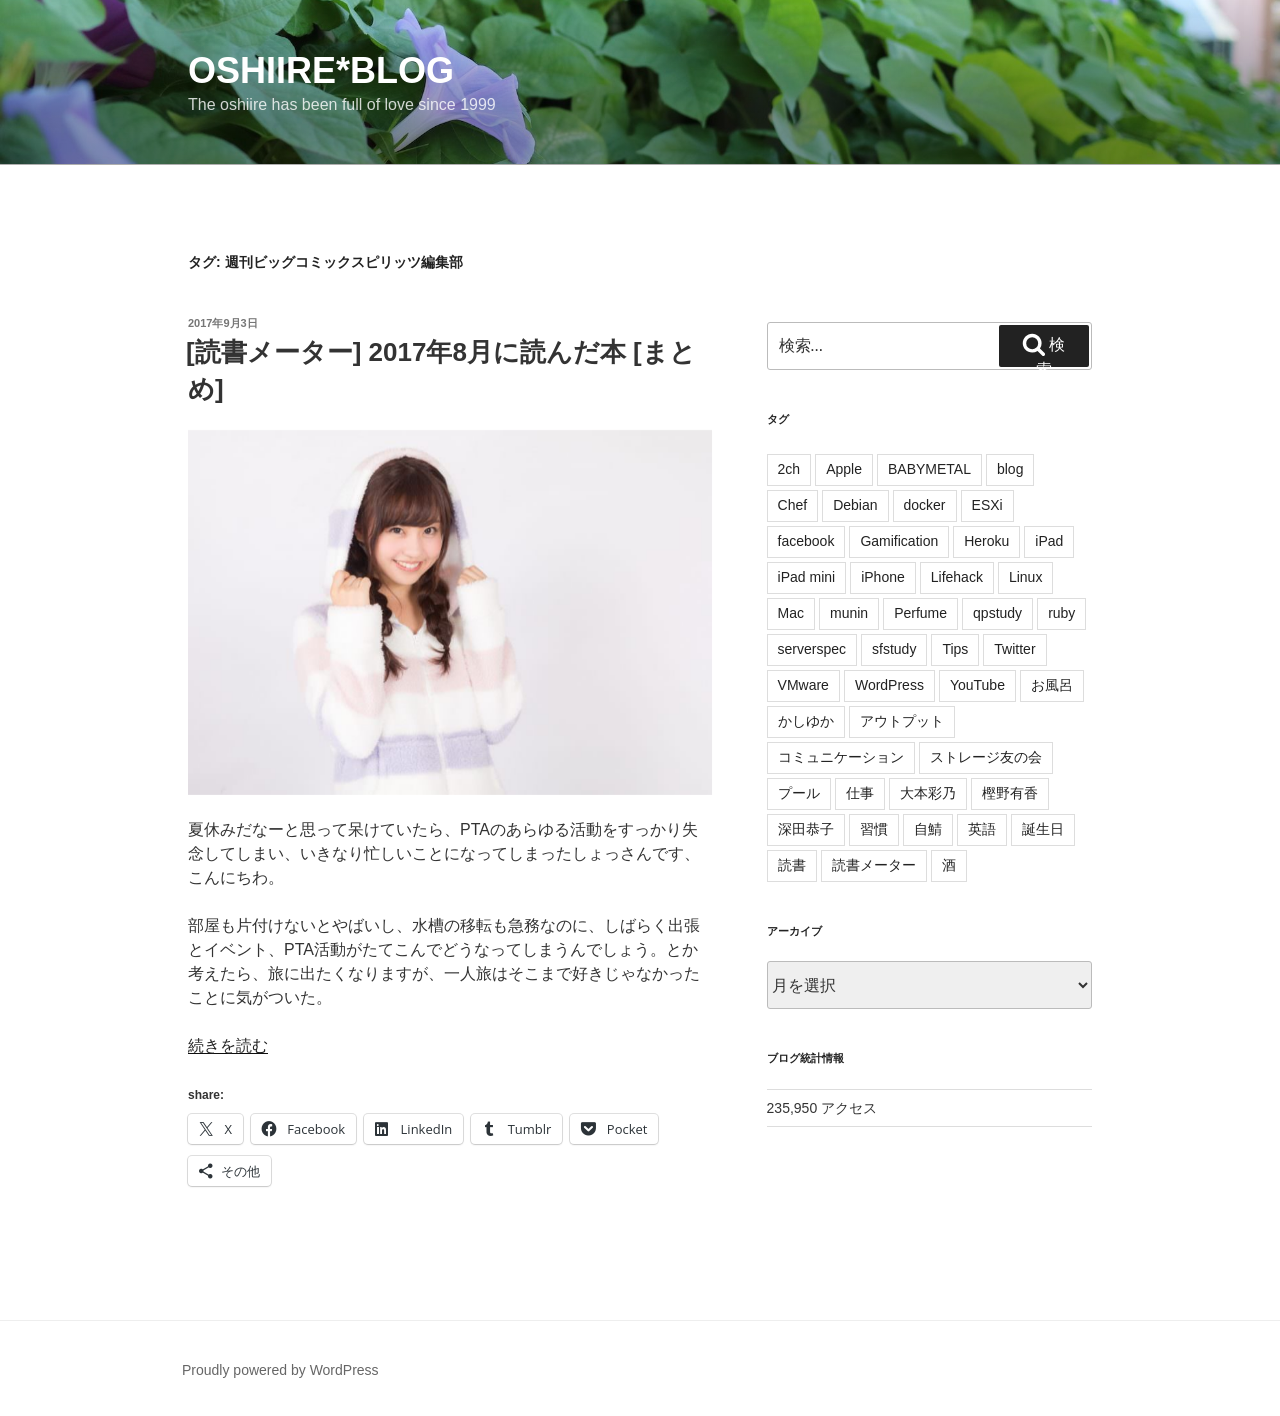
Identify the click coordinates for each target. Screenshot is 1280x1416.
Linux (1025, 577)
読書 (792, 865)
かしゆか (806, 721)
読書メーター (874, 865)
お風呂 (1052, 685)
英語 (982, 829)
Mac (791, 613)
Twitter (1014, 649)
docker (925, 505)
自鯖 (928, 829)
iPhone (883, 577)
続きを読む (228, 1045)
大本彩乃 (928, 793)
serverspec (812, 649)
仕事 (860, 793)
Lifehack (957, 577)
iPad (1049, 541)
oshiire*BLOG (321, 70)
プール (799, 793)
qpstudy (997, 613)
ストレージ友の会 (986, 757)
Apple (844, 469)
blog (1010, 469)
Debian (855, 505)
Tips (955, 649)
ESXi (987, 505)
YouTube (977, 685)
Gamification (899, 541)
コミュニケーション (841, 757)
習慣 (874, 829)
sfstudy (894, 649)
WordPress (889, 685)
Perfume (920, 613)
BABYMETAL (929, 469)
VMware (803, 685)
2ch (789, 469)
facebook (806, 541)
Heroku (986, 541)
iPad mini (807, 577)
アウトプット (902, 721)
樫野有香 (1010, 793)
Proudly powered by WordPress (280, 1370)
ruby (1061, 613)
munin (849, 613)
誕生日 (1043, 829)
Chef (793, 505)
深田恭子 (806, 829)
